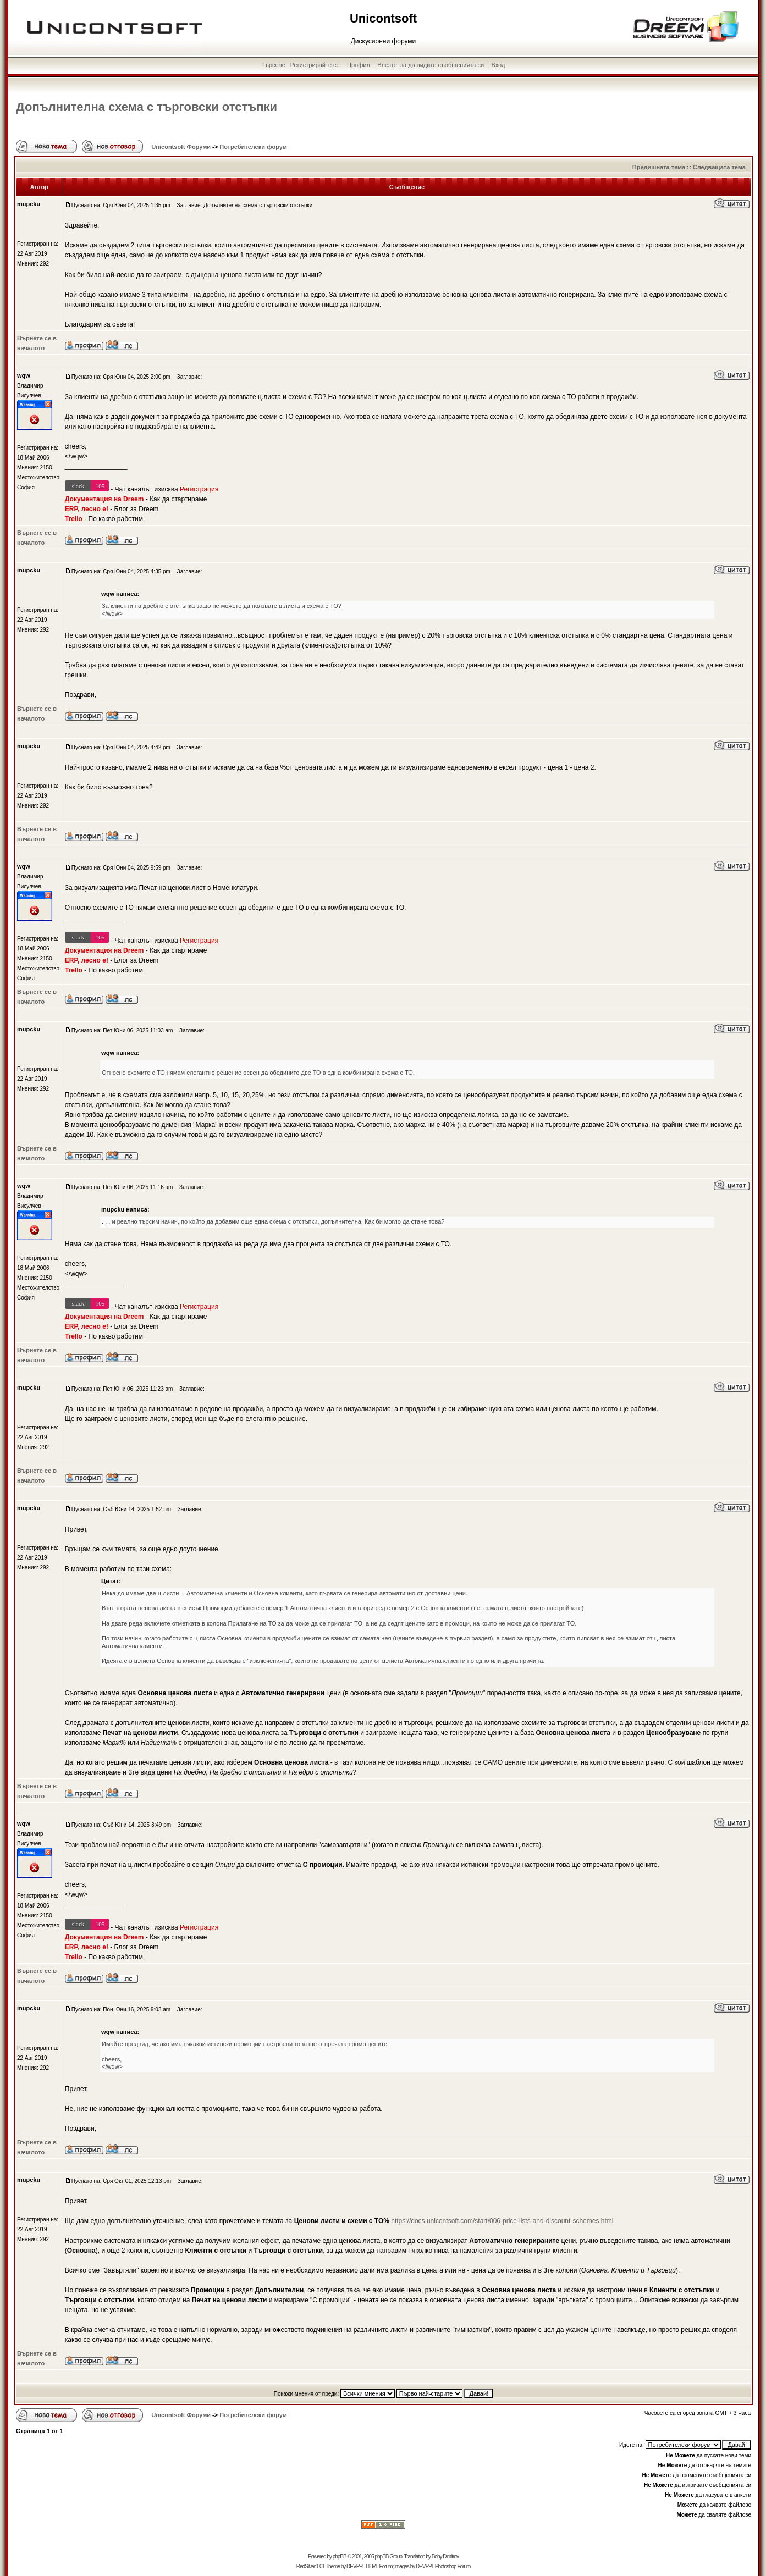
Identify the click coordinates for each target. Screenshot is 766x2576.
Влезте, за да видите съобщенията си (430, 65)
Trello (73, 519)
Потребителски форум (253, 146)
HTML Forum (379, 2566)
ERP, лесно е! (86, 509)
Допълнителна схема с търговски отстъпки (146, 107)
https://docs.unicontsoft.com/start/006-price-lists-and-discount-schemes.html (502, 2221)
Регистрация (199, 489)
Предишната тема (658, 167)
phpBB (339, 2556)
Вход (498, 65)
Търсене (273, 65)
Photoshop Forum (453, 2566)
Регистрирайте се (315, 65)
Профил (358, 65)
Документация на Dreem (104, 499)
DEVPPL (355, 2566)
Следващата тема (719, 167)
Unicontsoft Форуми (181, 146)
